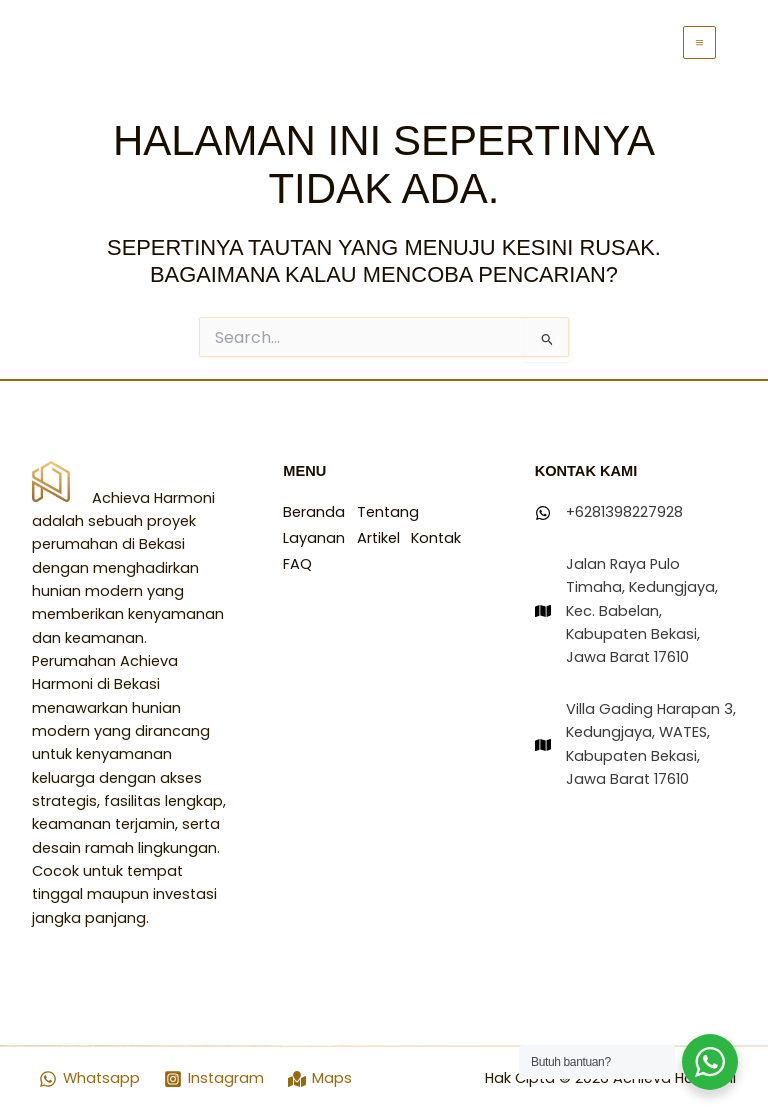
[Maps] (320, 1079)
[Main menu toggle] (699, 42)
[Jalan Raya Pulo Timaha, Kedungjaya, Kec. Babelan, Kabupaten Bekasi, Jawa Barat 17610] (635, 611)
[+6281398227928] (609, 512)
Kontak (308, 559)
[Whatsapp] (90, 1079)
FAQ (363, 559)
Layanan (314, 536)
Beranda (314, 512)
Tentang (392, 512)
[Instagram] (214, 1079)
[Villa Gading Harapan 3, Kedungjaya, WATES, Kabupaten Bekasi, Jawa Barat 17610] (635, 744)
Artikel (382, 536)
